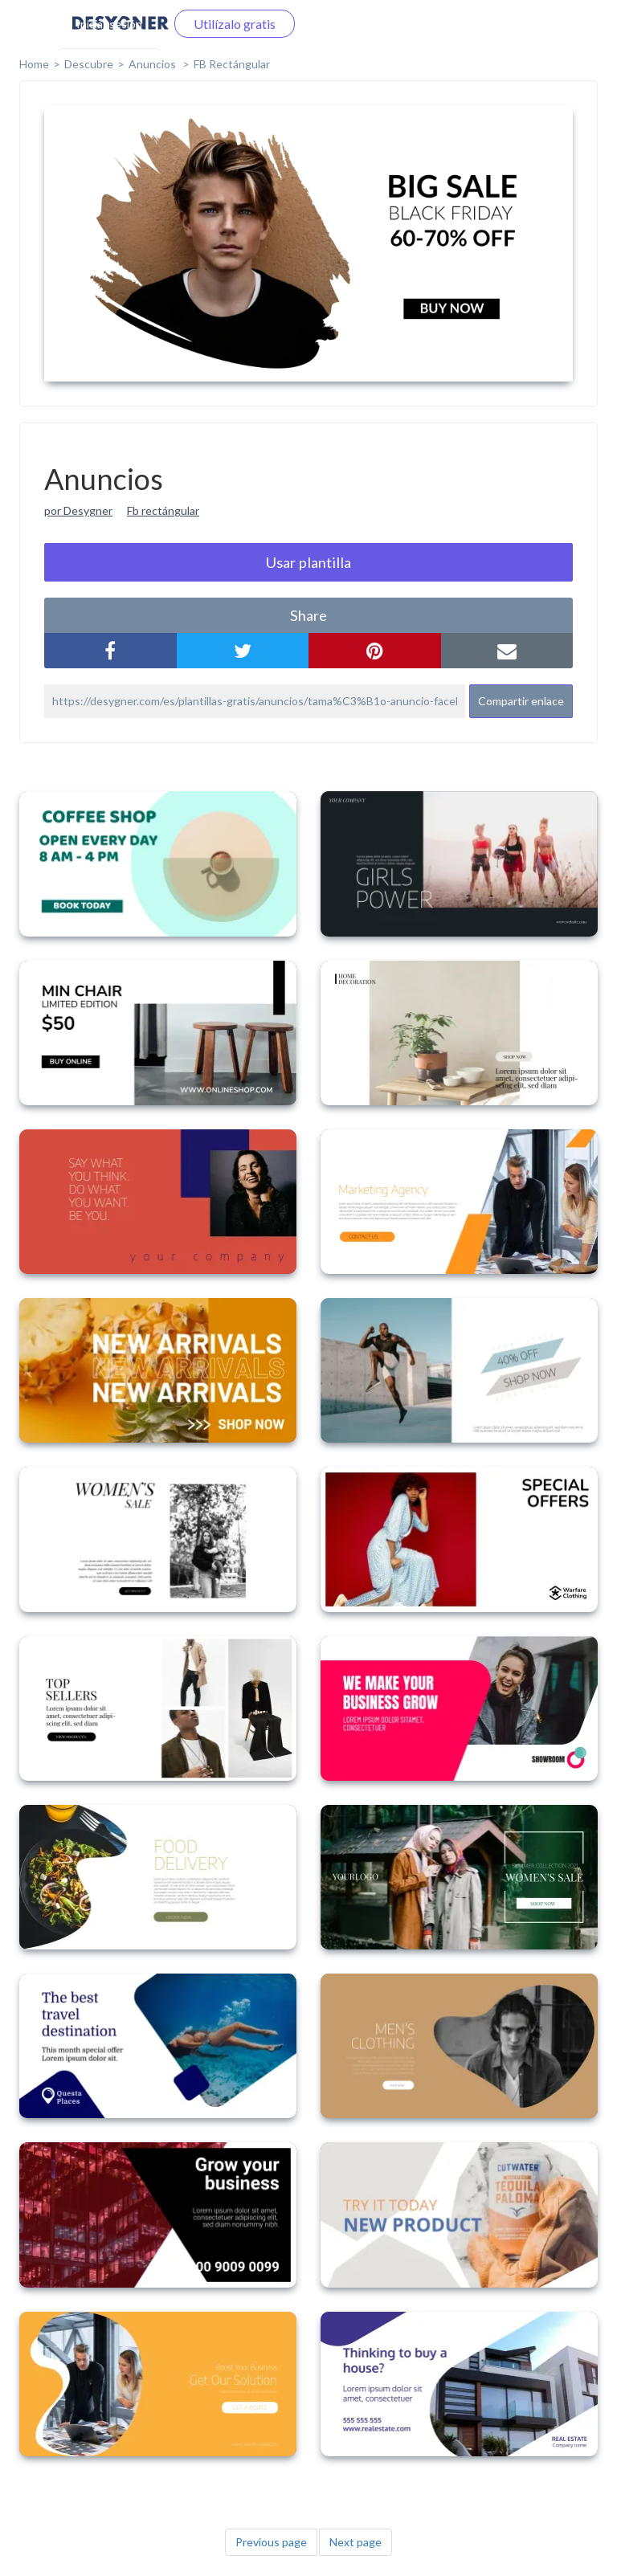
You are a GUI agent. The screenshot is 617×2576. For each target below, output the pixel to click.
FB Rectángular (232, 64)
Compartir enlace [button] (521, 701)
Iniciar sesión (109, 24)
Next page (355, 2542)
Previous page (271, 2542)
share (308, 615)
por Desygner (78, 510)
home (34, 64)
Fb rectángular (163, 510)
